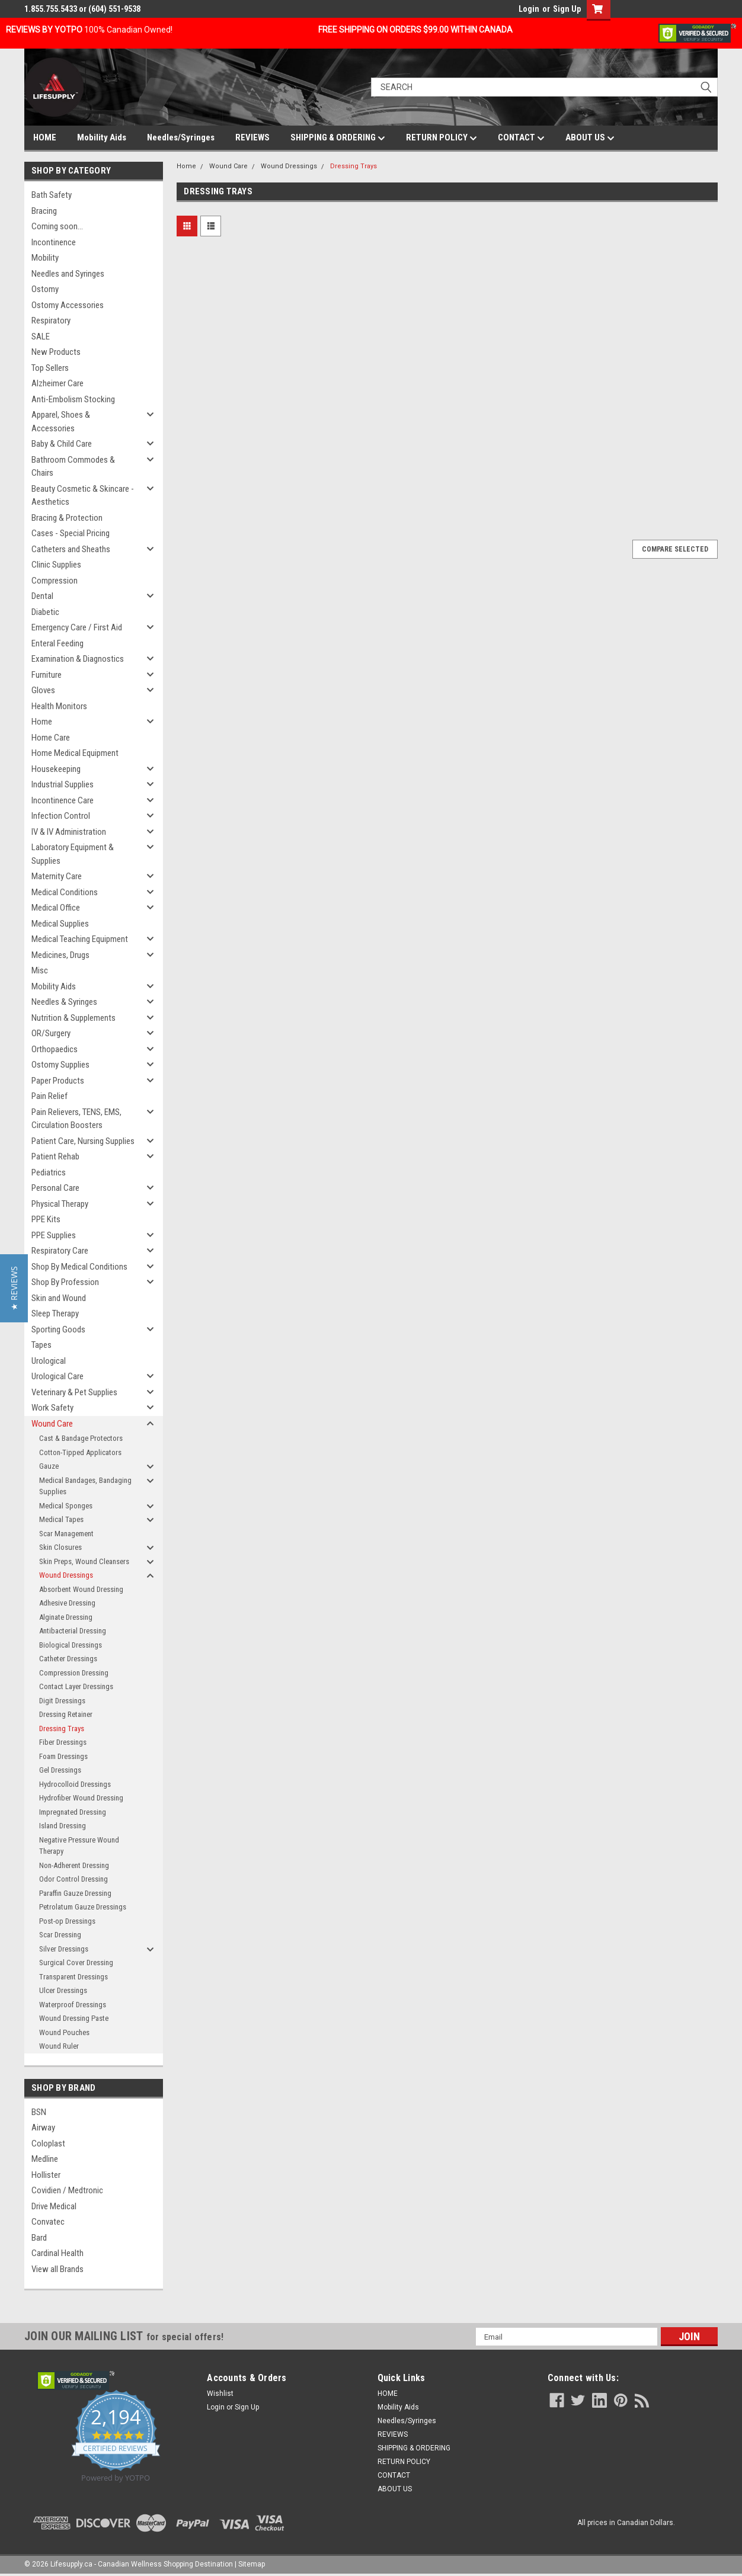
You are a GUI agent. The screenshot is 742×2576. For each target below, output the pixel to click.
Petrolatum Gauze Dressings (82, 1906)
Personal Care (55, 1188)
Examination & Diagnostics (77, 658)
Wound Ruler (59, 2046)
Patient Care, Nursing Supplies (83, 1141)
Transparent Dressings (73, 1976)
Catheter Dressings (68, 1658)
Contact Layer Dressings (76, 1686)
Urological (48, 1361)
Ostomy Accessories (67, 305)
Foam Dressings (63, 1756)
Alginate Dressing (65, 1617)
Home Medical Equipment (75, 753)
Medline (44, 2159)
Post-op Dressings (67, 1921)
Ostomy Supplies (60, 1064)
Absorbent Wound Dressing (81, 1589)
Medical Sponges (65, 1505)
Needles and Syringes (67, 273)
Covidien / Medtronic (67, 2190)
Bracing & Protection (67, 517)
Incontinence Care (62, 800)
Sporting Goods (58, 1329)
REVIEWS (252, 137)
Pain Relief (49, 1096)
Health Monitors (59, 706)
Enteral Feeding (57, 643)
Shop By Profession (65, 1282)
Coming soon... (57, 226)
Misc (39, 970)
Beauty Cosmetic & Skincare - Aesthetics (82, 495)
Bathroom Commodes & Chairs (73, 466)
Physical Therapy (59, 1204)
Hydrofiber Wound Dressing (81, 1797)
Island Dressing (62, 1825)
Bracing (44, 211)
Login (529, 9)
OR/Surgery (51, 1033)
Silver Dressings (63, 1948)
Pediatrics (48, 1172)
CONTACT (521, 138)
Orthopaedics (54, 1049)
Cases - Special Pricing (70, 533)
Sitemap (251, 2564)
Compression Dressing (73, 1672)
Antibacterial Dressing (72, 1630)
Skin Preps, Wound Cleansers (84, 1561)
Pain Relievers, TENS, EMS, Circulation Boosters (76, 1119)
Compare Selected (675, 549)
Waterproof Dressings (72, 2004)
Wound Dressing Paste (73, 2018)
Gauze (49, 1466)
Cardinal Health (57, 2253)
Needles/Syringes (181, 137)
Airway (43, 2127)
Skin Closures (60, 1547)
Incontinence (53, 242)
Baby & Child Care (61, 443)
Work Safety (52, 1407)
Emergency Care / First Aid (76, 627)
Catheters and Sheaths (70, 549)
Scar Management (66, 1533)
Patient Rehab (55, 1156)
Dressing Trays (61, 1728)
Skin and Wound (58, 1298)
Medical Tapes (61, 1519)
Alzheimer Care (57, 383)
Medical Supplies (60, 923)
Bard (39, 2237)
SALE (40, 336)
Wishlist (220, 2393)
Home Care (50, 737)
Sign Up (567, 9)
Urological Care (57, 1376)
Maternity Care (56, 876)
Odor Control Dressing (73, 1879)
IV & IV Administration (68, 831)
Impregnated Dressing (72, 1812)
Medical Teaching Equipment (79, 939)
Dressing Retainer (65, 1714)
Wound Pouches (64, 2032)
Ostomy (45, 289)
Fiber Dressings (63, 1742)
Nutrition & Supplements (73, 1018)
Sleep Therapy (55, 1313)
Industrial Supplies (62, 784)
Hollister (45, 2175)
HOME (44, 137)
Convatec (48, 2221)
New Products (56, 352)
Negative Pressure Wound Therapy (79, 1845)
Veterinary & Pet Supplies (74, 1392)
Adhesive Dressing (67, 1602)
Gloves (43, 690)
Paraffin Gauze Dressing (75, 1893)
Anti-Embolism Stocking (73, 399)
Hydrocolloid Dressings (75, 1784)
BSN (38, 2112)
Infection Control (60, 815)
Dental (42, 596)
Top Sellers (50, 368)
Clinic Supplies (56, 564)
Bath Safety (51, 195)
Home (41, 721)
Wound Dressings (66, 1575)
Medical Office (55, 907)
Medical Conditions (64, 892)
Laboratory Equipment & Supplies (72, 854)
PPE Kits (45, 1219)
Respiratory (51, 320)
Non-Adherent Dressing (74, 1865)
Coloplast (48, 2143)
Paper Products (57, 1080)
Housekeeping (56, 769)
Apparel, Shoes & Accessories (60, 421)
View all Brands (57, 2269)
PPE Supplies (53, 1235)
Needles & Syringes (64, 1002)
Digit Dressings (62, 1700)
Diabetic (45, 612)
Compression (54, 580)
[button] (14, 1288)
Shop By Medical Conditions (79, 1266)
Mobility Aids (101, 137)
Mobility (45, 257)
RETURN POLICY (441, 138)
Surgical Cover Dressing (76, 1962)
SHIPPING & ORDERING (337, 138)
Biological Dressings (70, 1645)
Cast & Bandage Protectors (81, 1438)
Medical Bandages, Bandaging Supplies (85, 1486)
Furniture (46, 674)
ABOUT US (590, 138)
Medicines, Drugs (60, 955)
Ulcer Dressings (63, 1990)
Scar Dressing (60, 1934)
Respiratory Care (59, 1250)
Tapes (41, 1345)
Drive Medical (53, 2206)
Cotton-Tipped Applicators (80, 1452)
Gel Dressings (60, 1770)
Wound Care (52, 1423)
